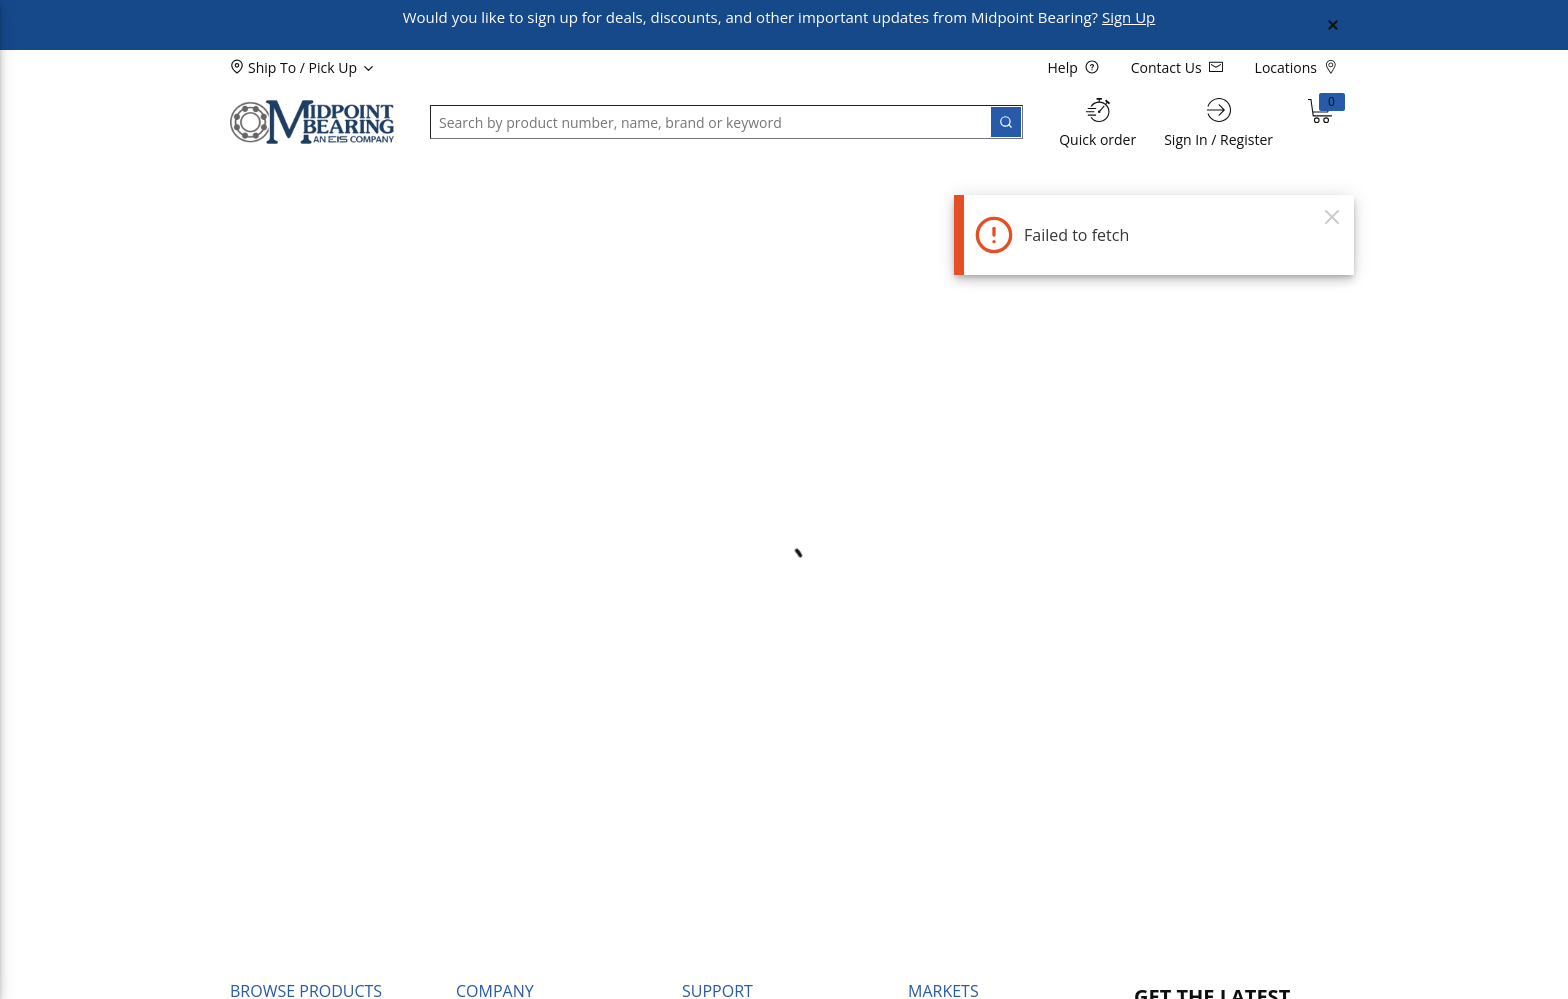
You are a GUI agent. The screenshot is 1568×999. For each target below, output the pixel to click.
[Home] (312, 122)
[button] (280, 177)
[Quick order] (1097, 122)
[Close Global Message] (1333, 25)
